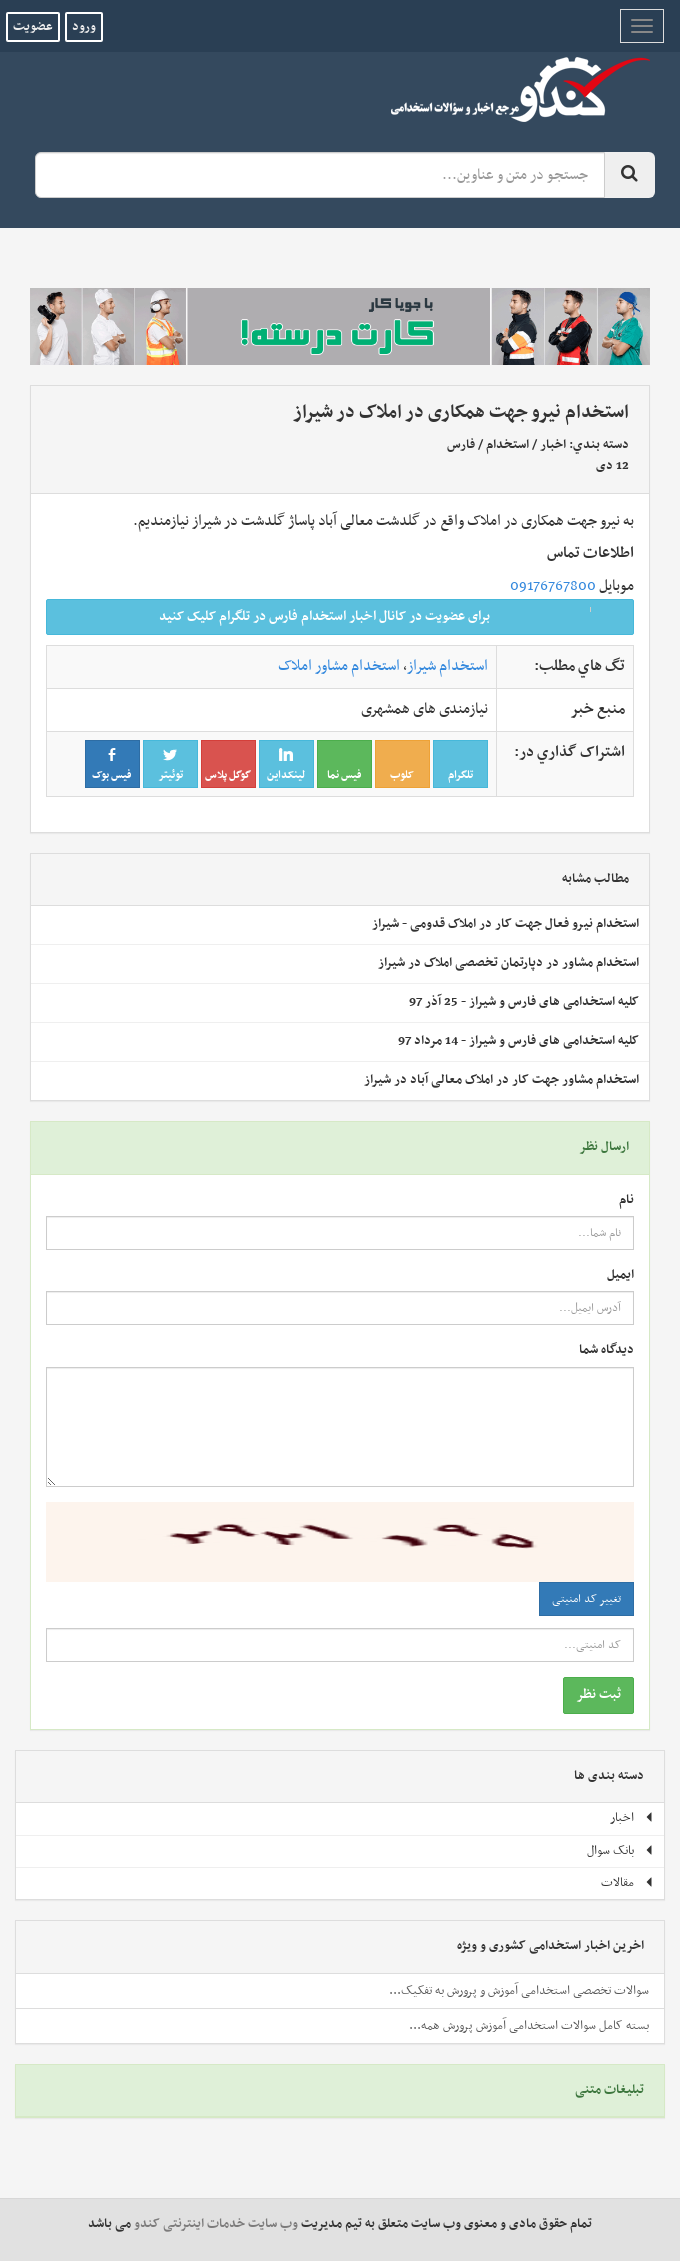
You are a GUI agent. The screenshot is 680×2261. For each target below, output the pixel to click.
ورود (84, 27)
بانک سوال (620, 1851)
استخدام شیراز (447, 666)
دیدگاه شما (606, 1350)
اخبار (553, 445)
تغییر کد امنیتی (586, 1599)
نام (626, 1200)
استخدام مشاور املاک (339, 666)
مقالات (627, 1883)
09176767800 (553, 586)
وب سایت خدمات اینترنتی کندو (216, 2224)
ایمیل (620, 1275)
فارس (461, 445)
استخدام (507, 445)
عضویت (33, 27)
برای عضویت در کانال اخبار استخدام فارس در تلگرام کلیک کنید (390, 616)
